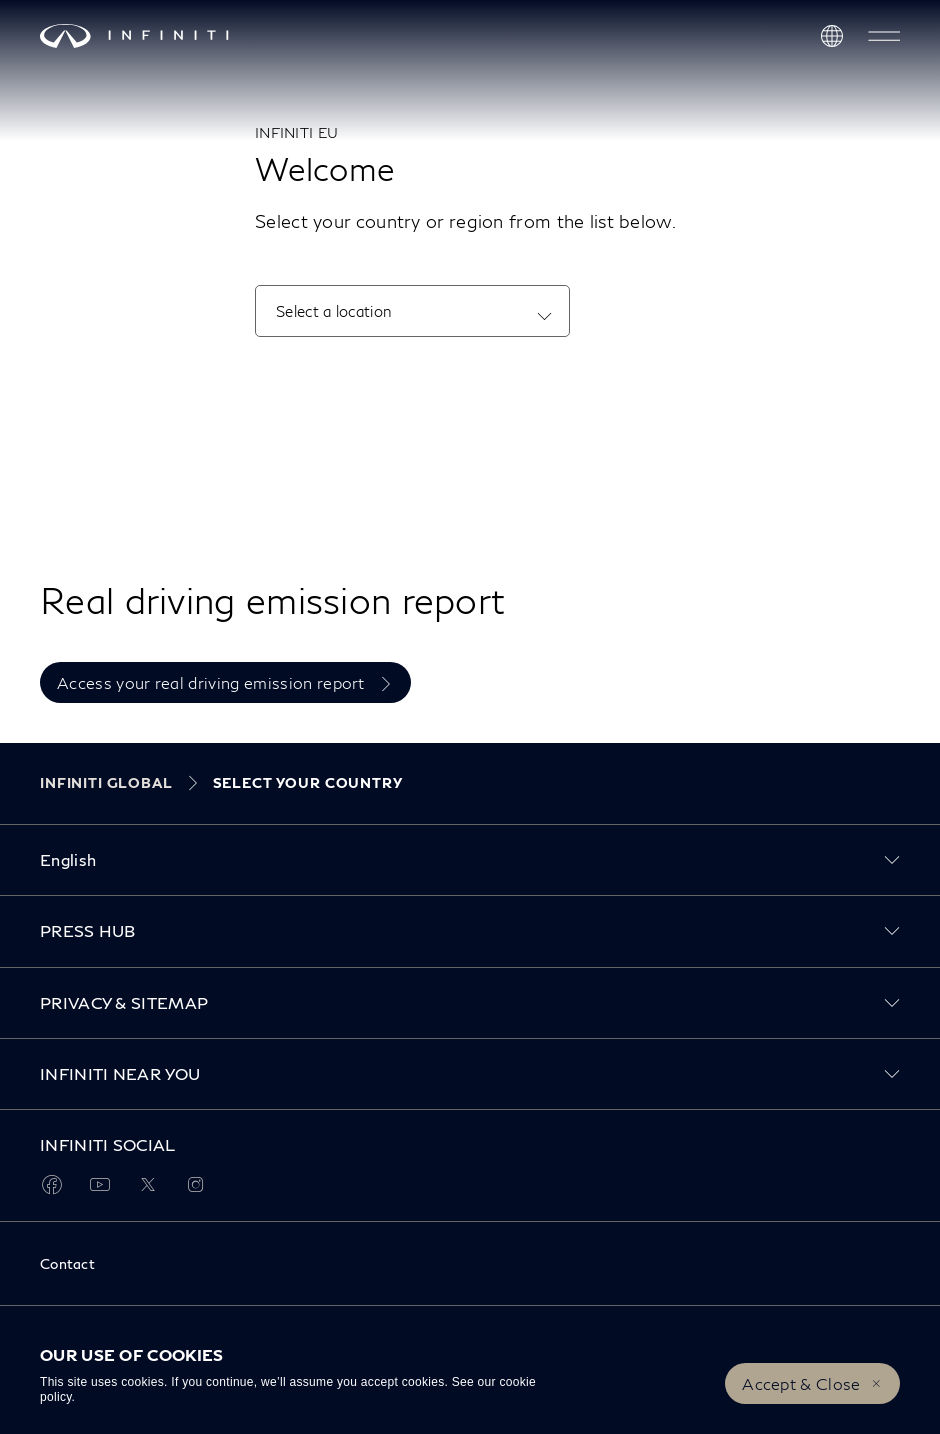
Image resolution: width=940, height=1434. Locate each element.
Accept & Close (801, 1383)
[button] (884, 36)
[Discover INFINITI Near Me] (832, 36)
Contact (67, 1263)
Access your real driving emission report (213, 682)
